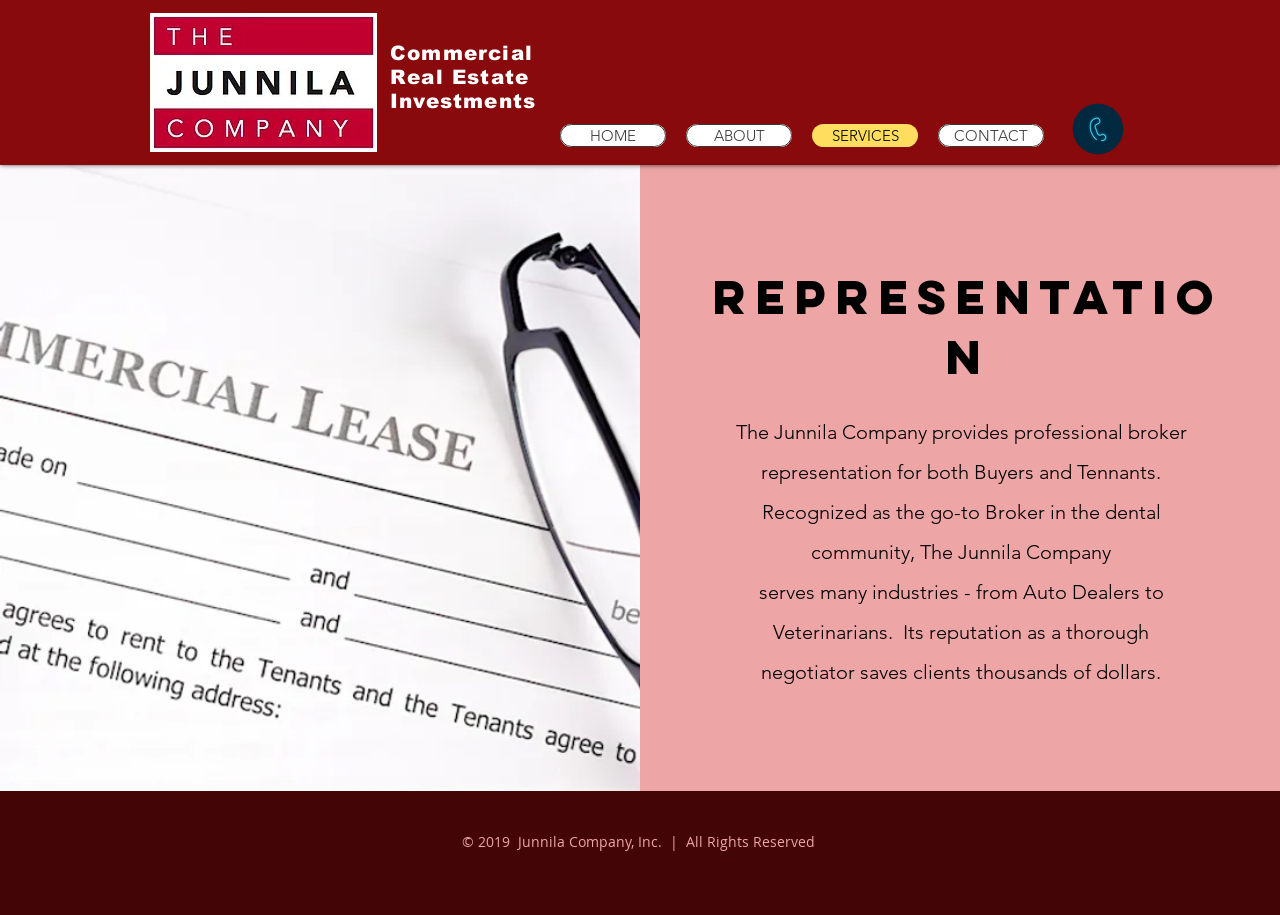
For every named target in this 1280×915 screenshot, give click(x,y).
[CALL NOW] (1098, 129)
